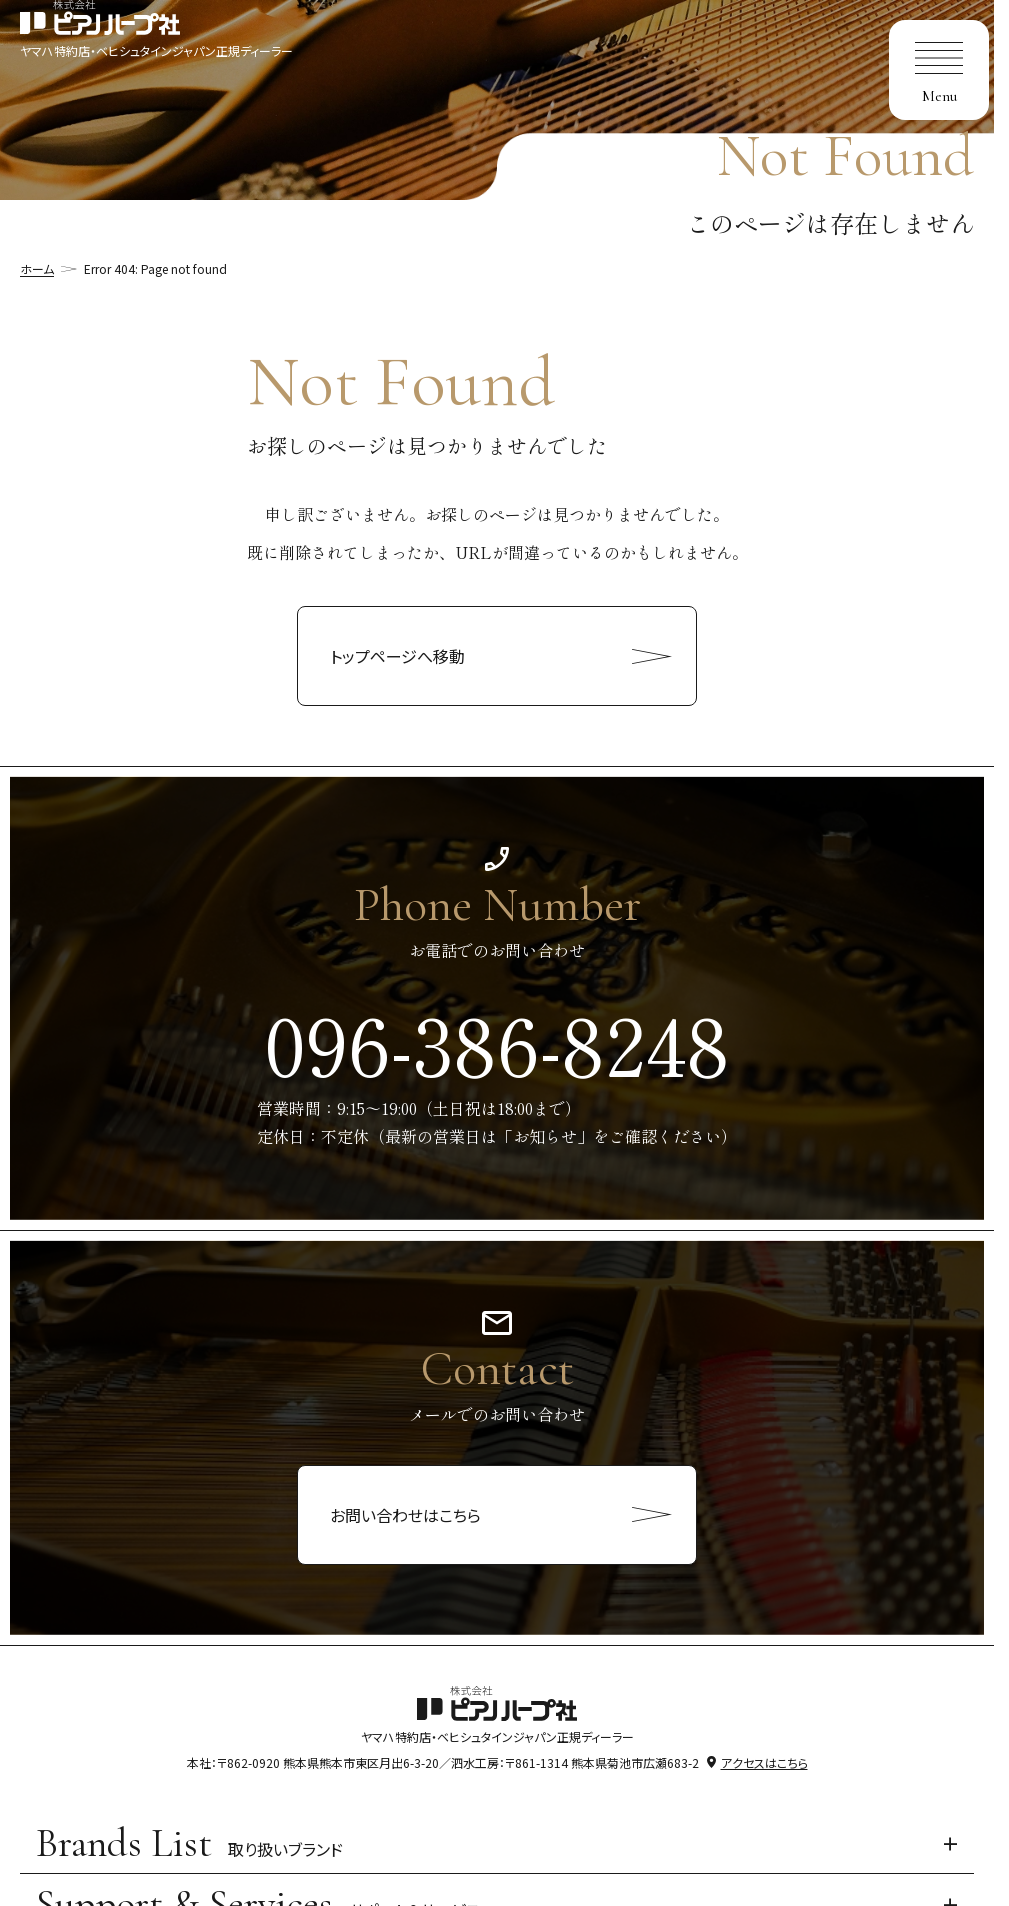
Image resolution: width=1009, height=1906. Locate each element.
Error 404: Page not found (155, 268)
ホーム (37, 268)
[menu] (939, 70)
